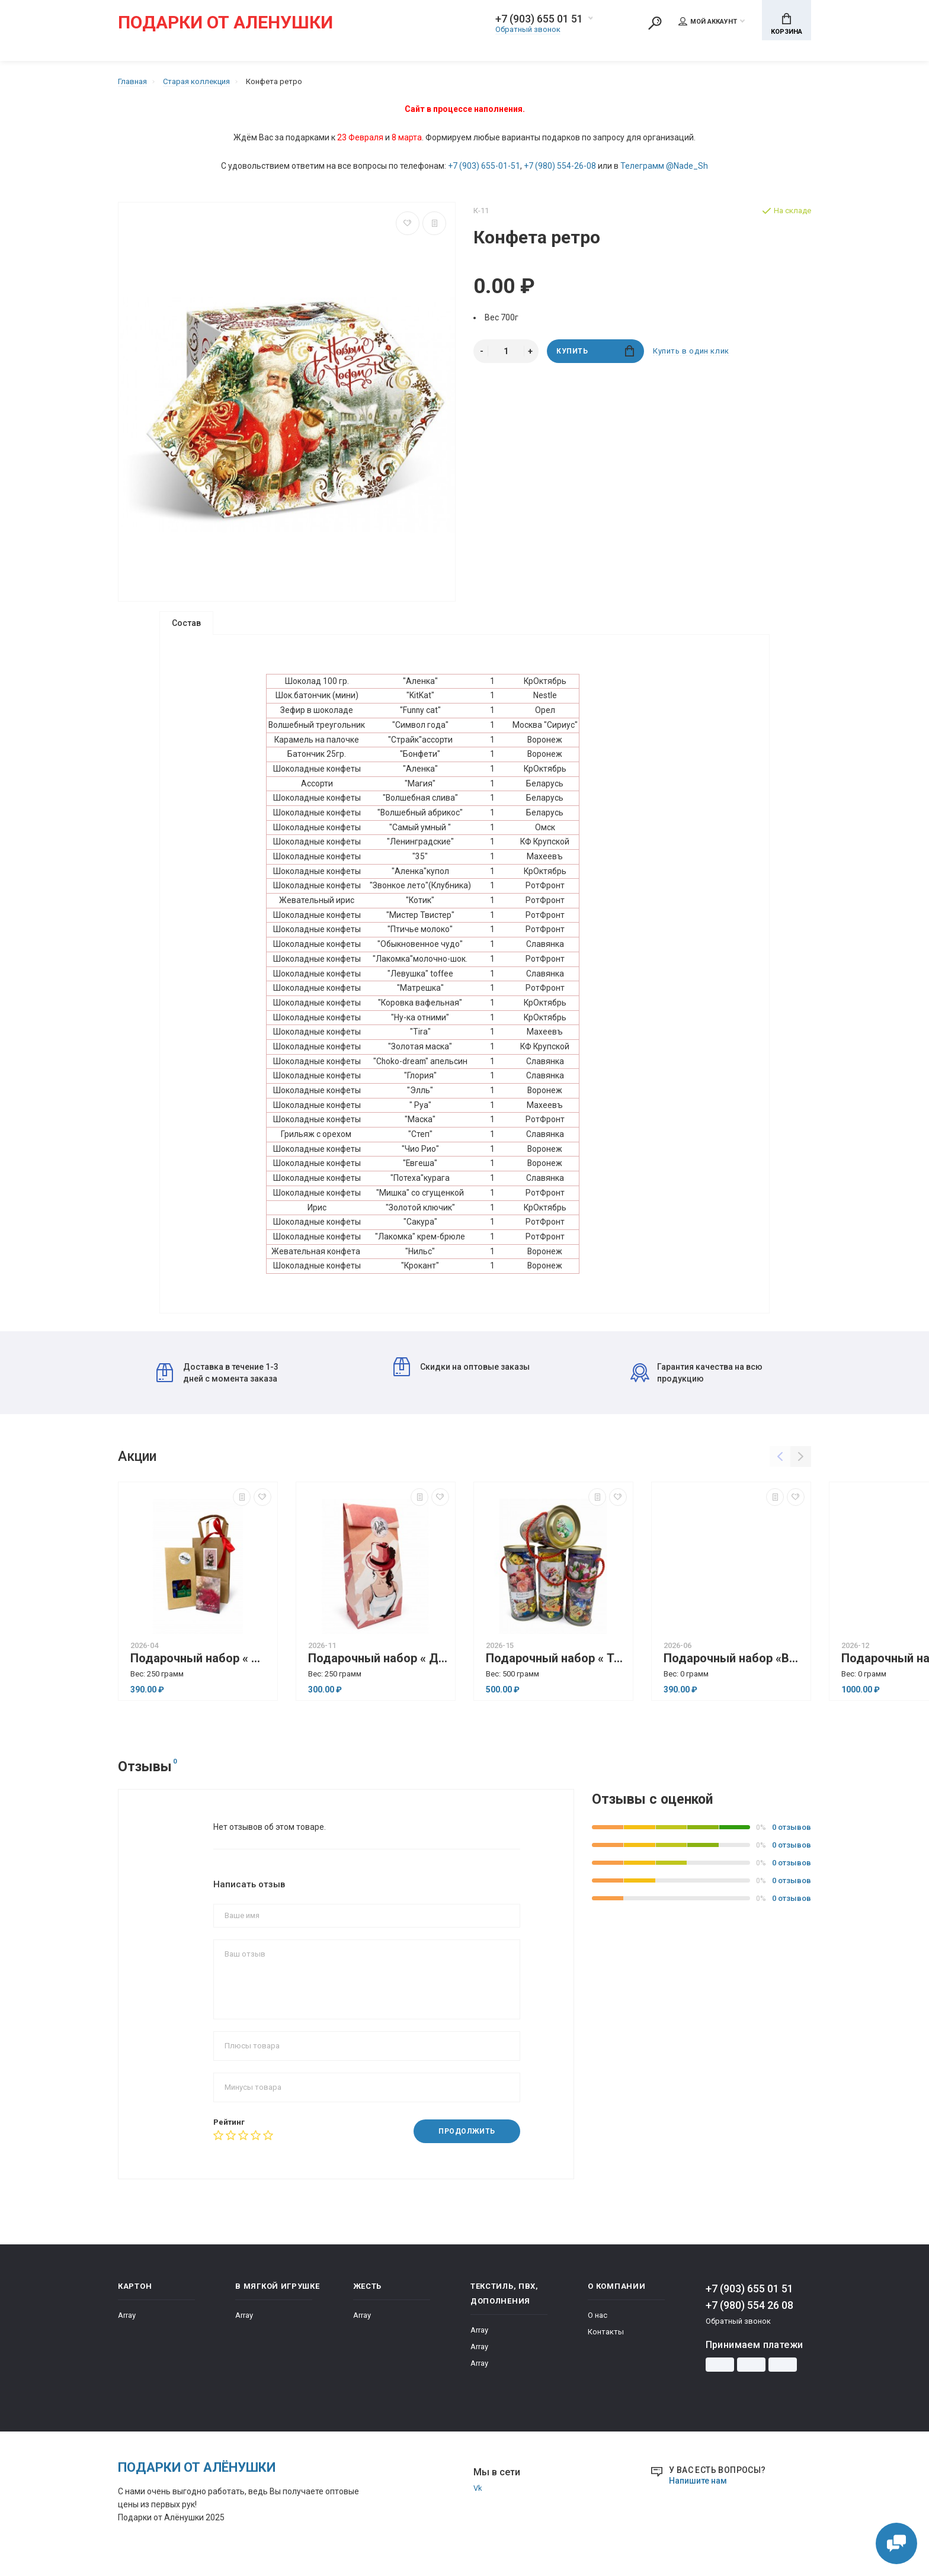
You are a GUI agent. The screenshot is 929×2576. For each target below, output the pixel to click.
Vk (477, 2499)
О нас (597, 2327)
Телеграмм (642, 166)
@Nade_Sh (687, 166)
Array (127, 2327)
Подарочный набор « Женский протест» (200, 1670)
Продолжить (466, 2143)
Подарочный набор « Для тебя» (378, 1670)
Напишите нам (698, 2492)
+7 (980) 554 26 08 (749, 2317)
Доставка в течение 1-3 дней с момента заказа (217, 1384)
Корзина (786, 24)
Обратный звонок (527, 29)
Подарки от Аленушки (225, 23)
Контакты (606, 2343)
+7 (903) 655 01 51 (539, 19)
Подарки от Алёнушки (197, 2479)
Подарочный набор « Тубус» (556, 1670)
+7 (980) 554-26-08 (560, 166)
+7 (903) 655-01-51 (484, 166)
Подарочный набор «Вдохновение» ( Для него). (734, 1670)
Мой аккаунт (707, 21)
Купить (595, 350)
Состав (186, 623)
